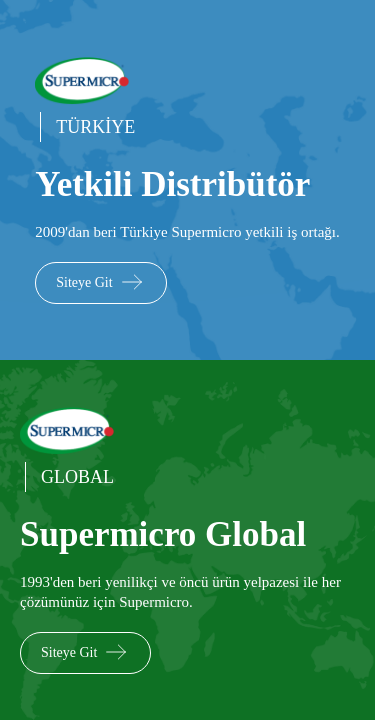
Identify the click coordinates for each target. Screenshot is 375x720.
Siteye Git (100, 282)
